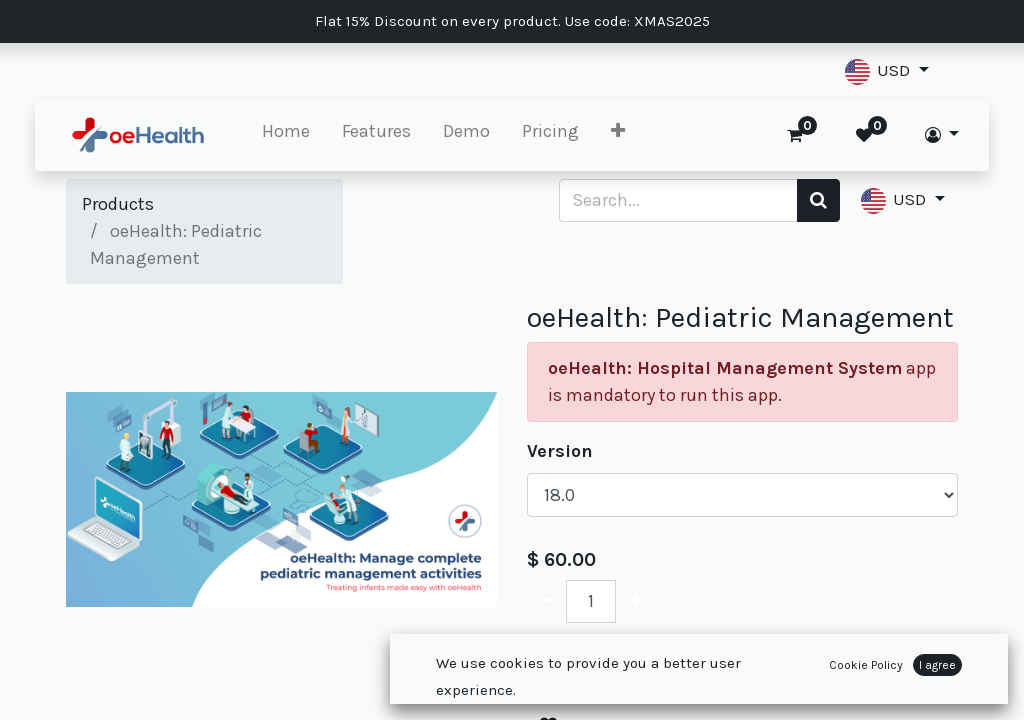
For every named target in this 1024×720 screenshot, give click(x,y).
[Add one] (635, 601)
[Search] (818, 200)
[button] (887, 71)
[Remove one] (547, 601)
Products (118, 204)
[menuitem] (318, 135)
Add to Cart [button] (612, 664)
